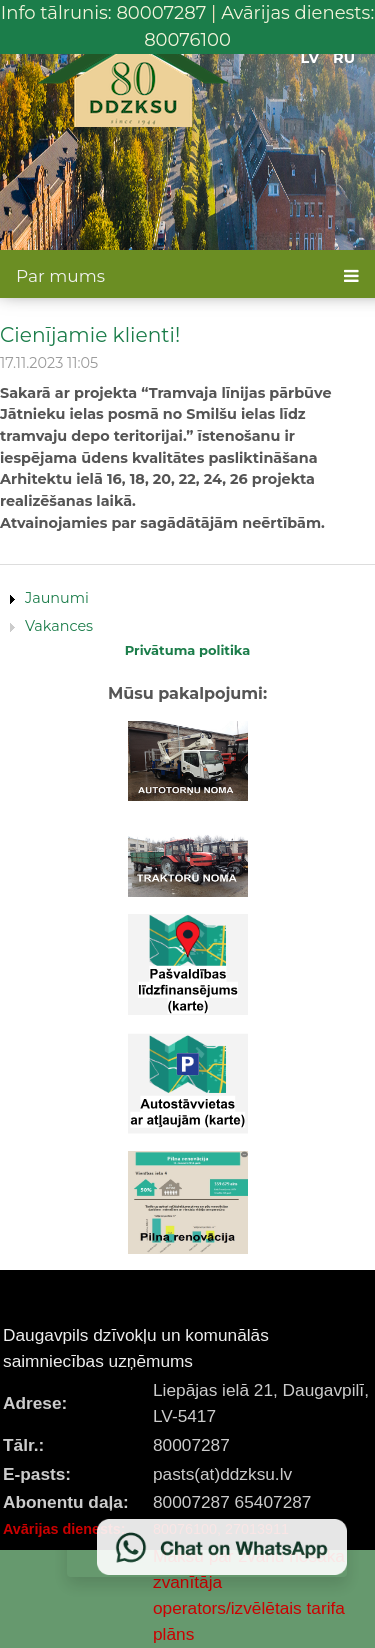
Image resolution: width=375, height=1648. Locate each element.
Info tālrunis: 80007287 (104, 13)
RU (344, 58)
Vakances (59, 626)
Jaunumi (57, 598)
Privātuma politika (188, 650)
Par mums (60, 276)
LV (310, 58)
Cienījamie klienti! (90, 334)
